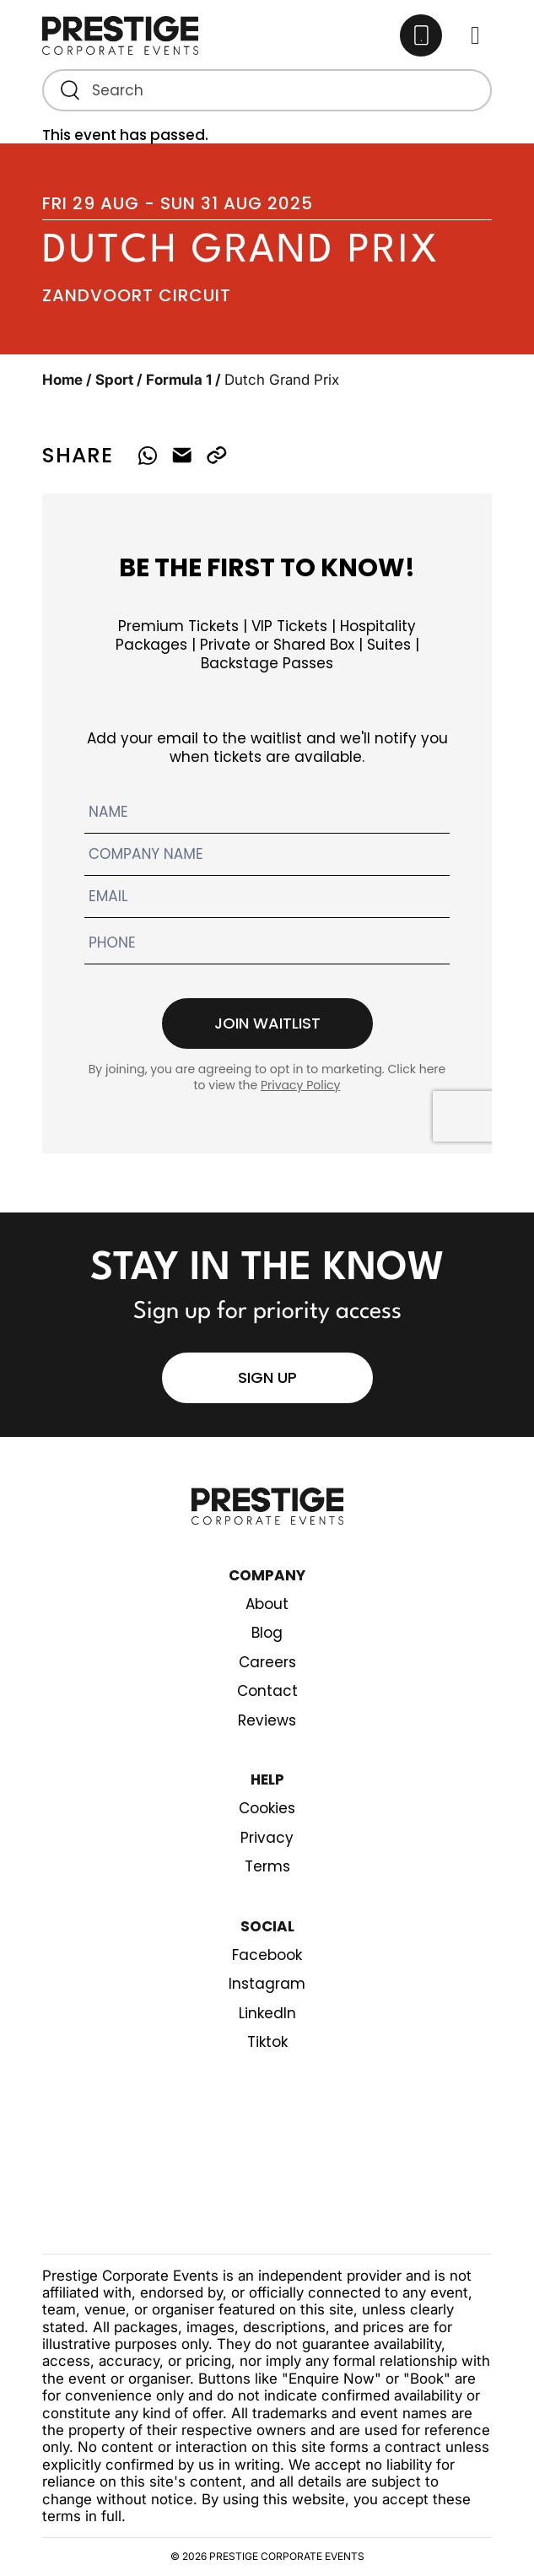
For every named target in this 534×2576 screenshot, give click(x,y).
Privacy (267, 1837)
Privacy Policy (301, 1085)
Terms (267, 1866)
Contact (267, 1690)
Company (267, 1575)
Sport (114, 379)
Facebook (267, 1955)
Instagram (267, 1983)
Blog (267, 1632)
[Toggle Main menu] (475, 35)
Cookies (267, 1808)
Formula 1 (179, 379)
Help (267, 1779)
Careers (267, 1662)
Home (62, 379)
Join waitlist (267, 1023)
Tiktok (267, 2041)
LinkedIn (267, 2013)
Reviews (267, 1720)
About (267, 1604)
